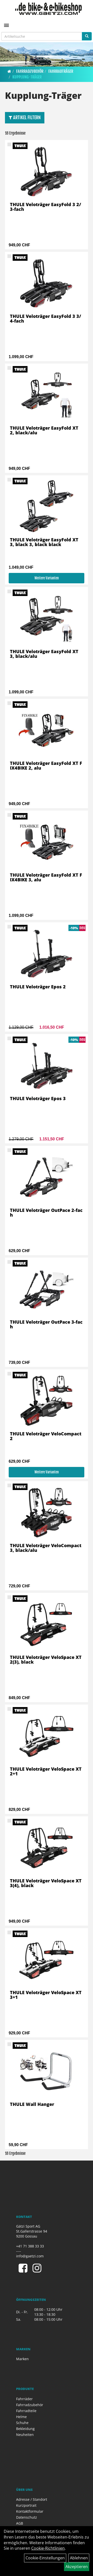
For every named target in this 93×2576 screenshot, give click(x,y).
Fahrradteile (26, 2410)
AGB (19, 2523)
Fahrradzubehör (29, 71)
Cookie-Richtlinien (48, 2548)
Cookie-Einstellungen (45, 2558)
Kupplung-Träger (27, 77)
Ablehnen (79, 2558)
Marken (22, 2358)
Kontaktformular (29, 2511)
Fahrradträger (60, 71)
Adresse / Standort (31, 2499)
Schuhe (22, 2422)
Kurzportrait (26, 2505)
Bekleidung (25, 2428)
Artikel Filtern (25, 117)
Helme (21, 2416)
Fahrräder (24, 2398)
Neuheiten (25, 2434)
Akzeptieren (76, 2566)
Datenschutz (26, 2517)
